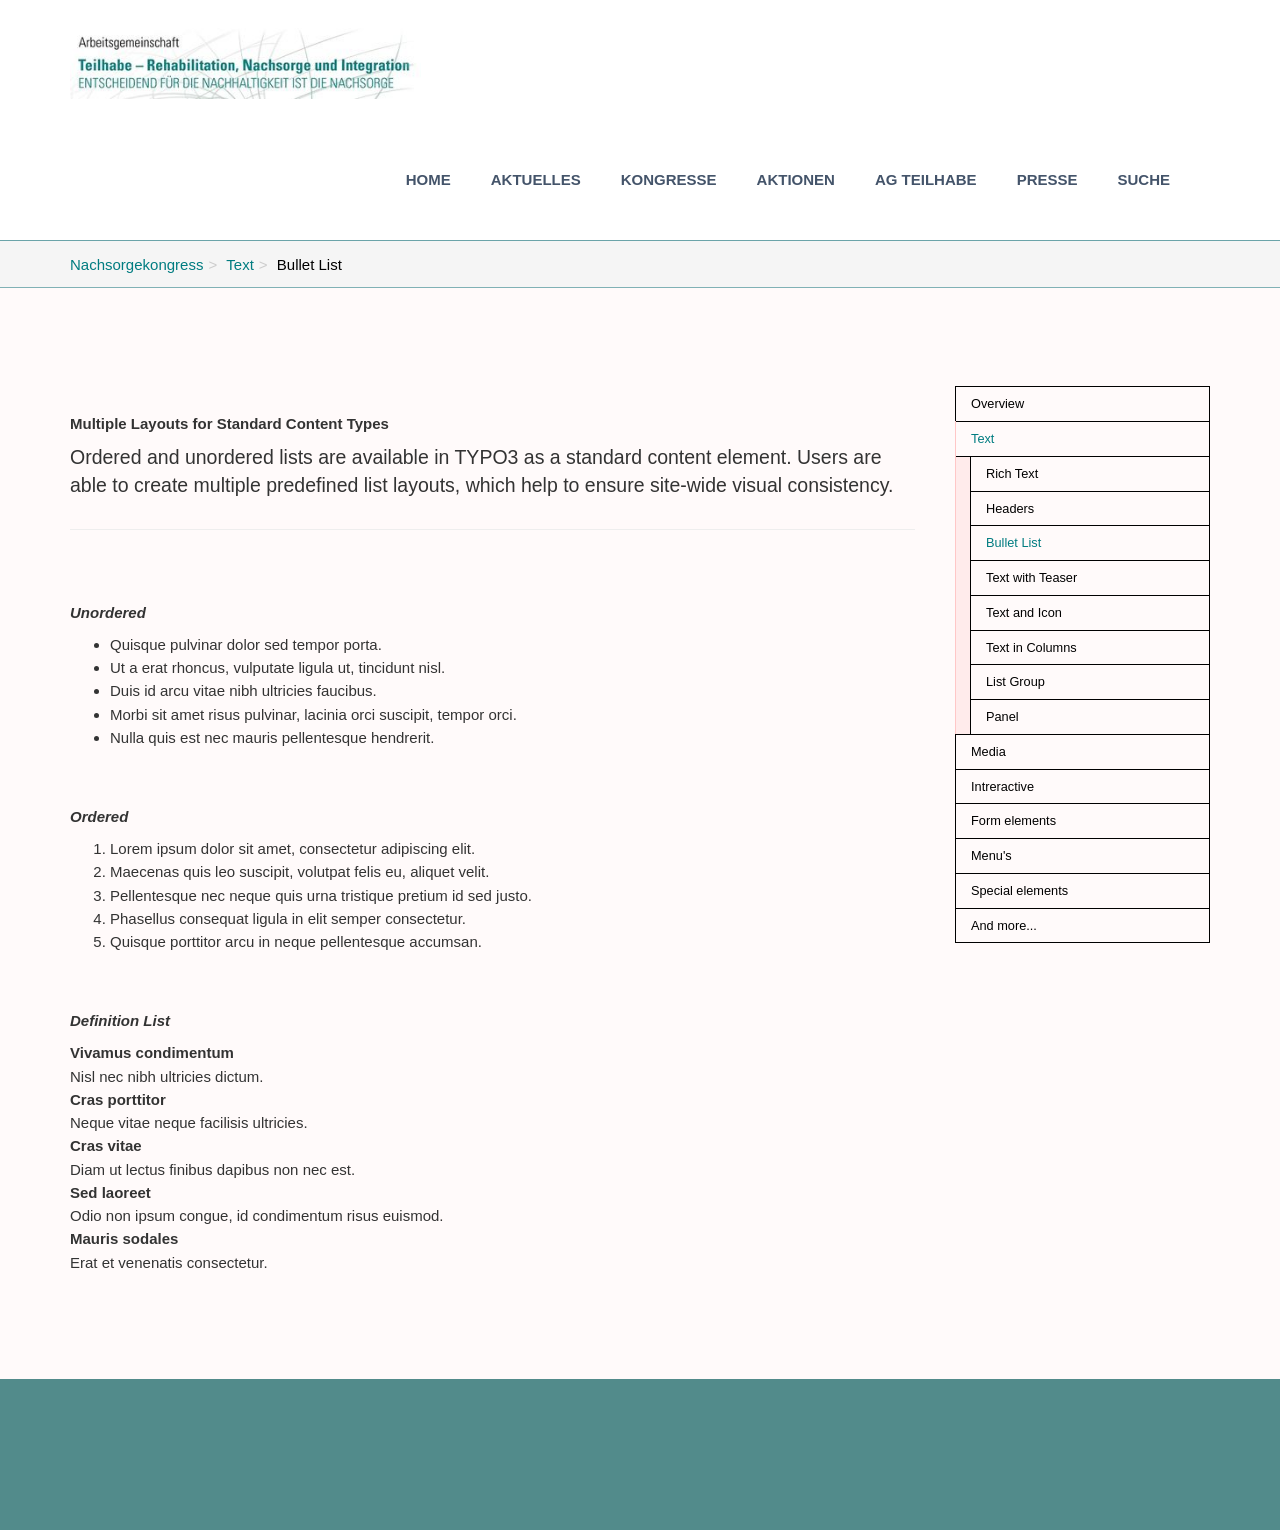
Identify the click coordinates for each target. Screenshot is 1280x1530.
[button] (536, 180)
